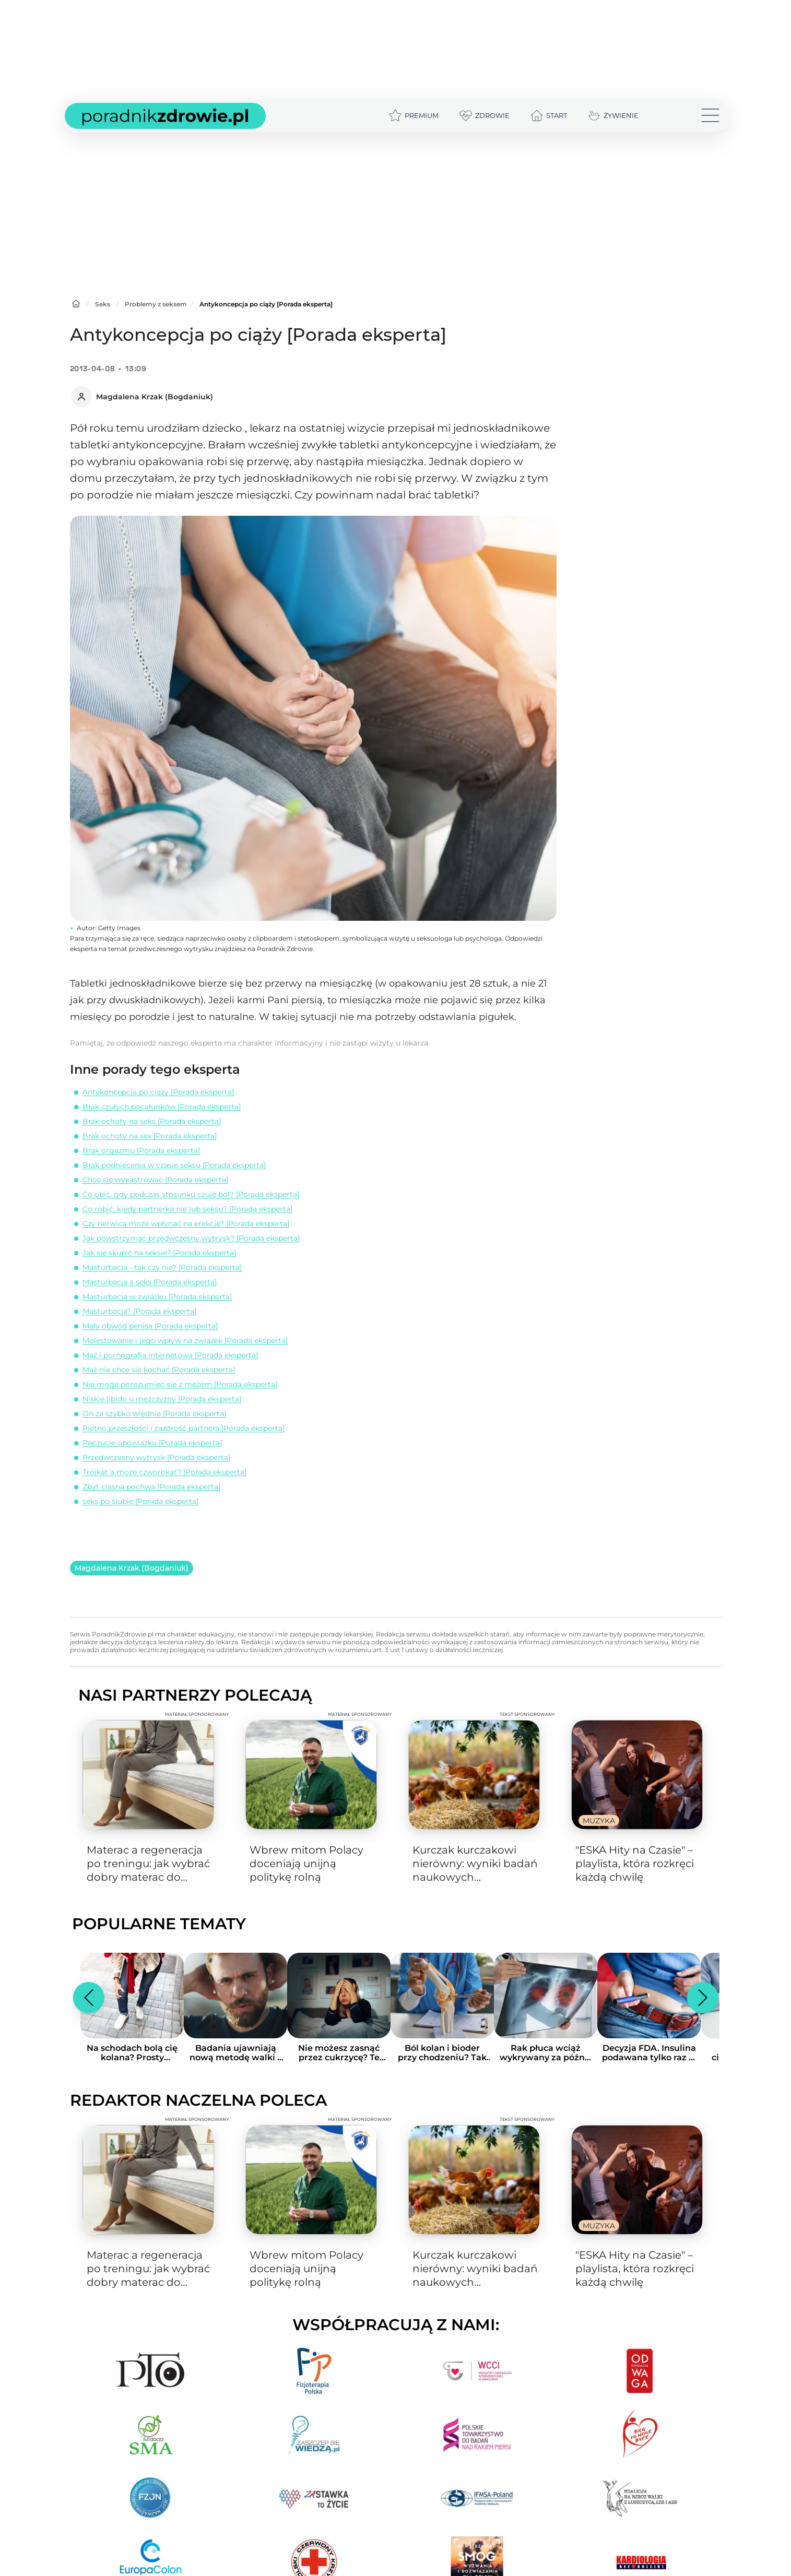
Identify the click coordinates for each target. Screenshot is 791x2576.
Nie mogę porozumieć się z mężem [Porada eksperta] (179, 1384)
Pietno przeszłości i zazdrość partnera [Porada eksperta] (183, 1428)
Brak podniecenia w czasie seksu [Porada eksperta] (174, 1165)
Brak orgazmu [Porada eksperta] (141, 1150)
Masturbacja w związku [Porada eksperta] (157, 1296)
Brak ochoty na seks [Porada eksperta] (151, 1121)
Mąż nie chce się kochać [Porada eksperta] (158, 1369)
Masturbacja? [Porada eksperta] (139, 1311)
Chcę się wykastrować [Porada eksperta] (155, 1179)
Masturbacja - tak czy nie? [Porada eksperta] (162, 1267)
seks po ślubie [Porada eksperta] (140, 1501)
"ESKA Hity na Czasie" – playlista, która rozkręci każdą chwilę (634, 1863)
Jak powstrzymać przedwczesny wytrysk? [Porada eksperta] (191, 1238)
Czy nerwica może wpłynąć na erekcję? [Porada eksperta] (185, 1223)
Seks (102, 304)
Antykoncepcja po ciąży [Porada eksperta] (158, 1092)
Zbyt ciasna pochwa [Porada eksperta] (151, 1486)
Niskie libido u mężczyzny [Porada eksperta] (161, 1399)
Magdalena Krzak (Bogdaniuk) (131, 1568)
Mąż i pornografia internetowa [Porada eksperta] (170, 1355)
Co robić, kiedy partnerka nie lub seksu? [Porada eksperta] (187, 1209)
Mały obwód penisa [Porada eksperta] (150, 1326)
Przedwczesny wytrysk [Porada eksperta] (156, 1457)
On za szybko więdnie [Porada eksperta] (154, 1413)
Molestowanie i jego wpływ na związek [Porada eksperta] (185, 1340)
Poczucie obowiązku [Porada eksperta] (152, 1442)
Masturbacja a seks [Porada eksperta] (149, 1282)
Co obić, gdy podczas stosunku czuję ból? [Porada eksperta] (190, 1194)
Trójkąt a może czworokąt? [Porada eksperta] (164, 1472)
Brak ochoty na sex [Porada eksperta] (149, 1136)
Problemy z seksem (156, 304)
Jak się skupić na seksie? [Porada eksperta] (159, 1252)
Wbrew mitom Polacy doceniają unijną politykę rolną (306, 1863)
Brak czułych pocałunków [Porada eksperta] (161, 1106)
